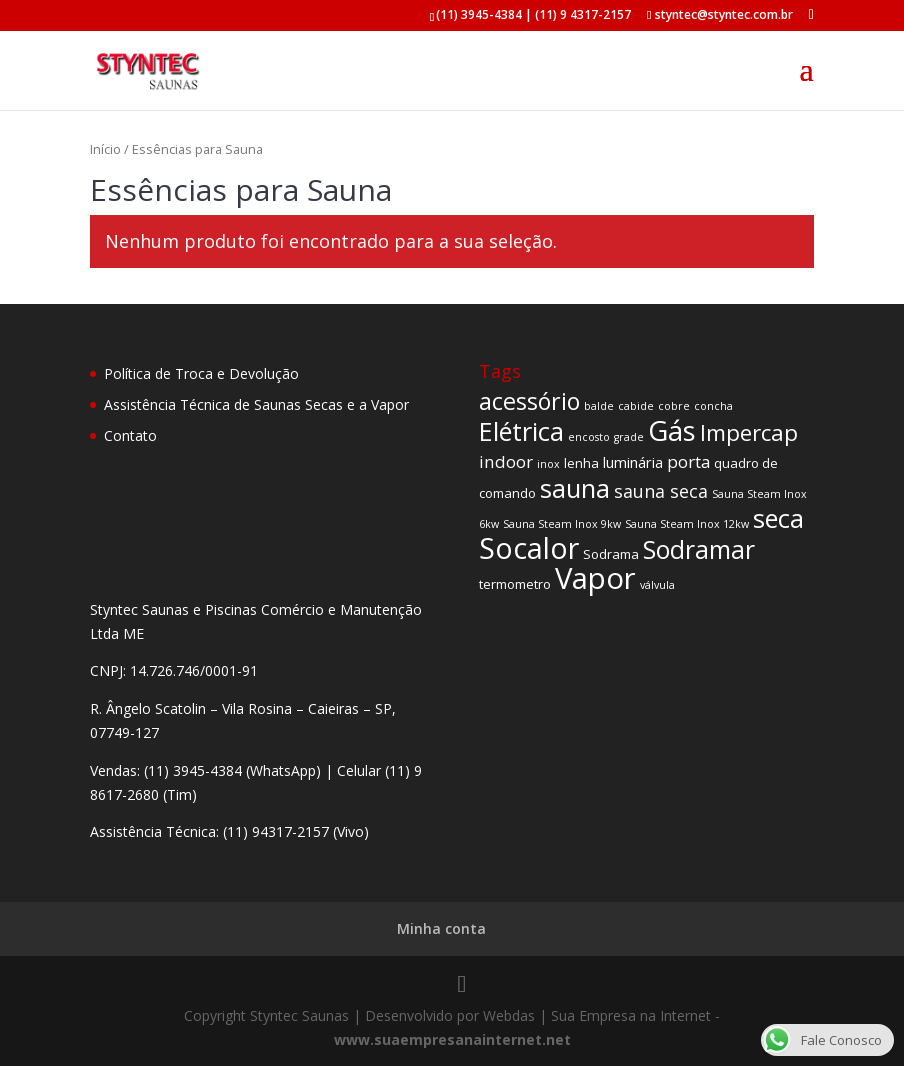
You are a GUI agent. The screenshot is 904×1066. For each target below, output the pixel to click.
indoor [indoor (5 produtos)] (506, 461)
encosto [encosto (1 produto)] (589, 437)
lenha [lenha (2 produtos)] (581, 463)
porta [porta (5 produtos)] (688, 461)
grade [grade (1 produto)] (629, 437)
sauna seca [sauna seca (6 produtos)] (661, 491)
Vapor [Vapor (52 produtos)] (595, 578)
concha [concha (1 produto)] (713, 406)
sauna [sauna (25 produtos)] (575, 488)
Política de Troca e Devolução (201, 373)
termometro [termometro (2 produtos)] (515, 584)
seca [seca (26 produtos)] (778, 518)
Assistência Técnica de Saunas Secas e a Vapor (256, 404)
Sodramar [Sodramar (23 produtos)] (699, 549)
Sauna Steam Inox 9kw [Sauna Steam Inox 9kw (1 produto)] (562, 524)
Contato (130, 435)
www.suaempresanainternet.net (452, 1039)
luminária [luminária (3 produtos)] (633, 462)
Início (105, 149)
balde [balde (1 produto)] (599, 406)
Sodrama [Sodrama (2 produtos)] (611, 554)
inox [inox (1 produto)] (548, 464)
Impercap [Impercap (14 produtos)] (749, 432)
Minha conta (441, 928)
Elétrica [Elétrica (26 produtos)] (521, 431)
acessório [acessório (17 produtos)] (529, 401)
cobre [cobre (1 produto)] (674, 406)
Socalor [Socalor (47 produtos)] (529, 547)
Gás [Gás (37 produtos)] (672, 430)
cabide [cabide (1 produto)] (636, 406)
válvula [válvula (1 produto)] (657, 585)
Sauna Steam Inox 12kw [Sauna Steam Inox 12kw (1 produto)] (687, 524)
